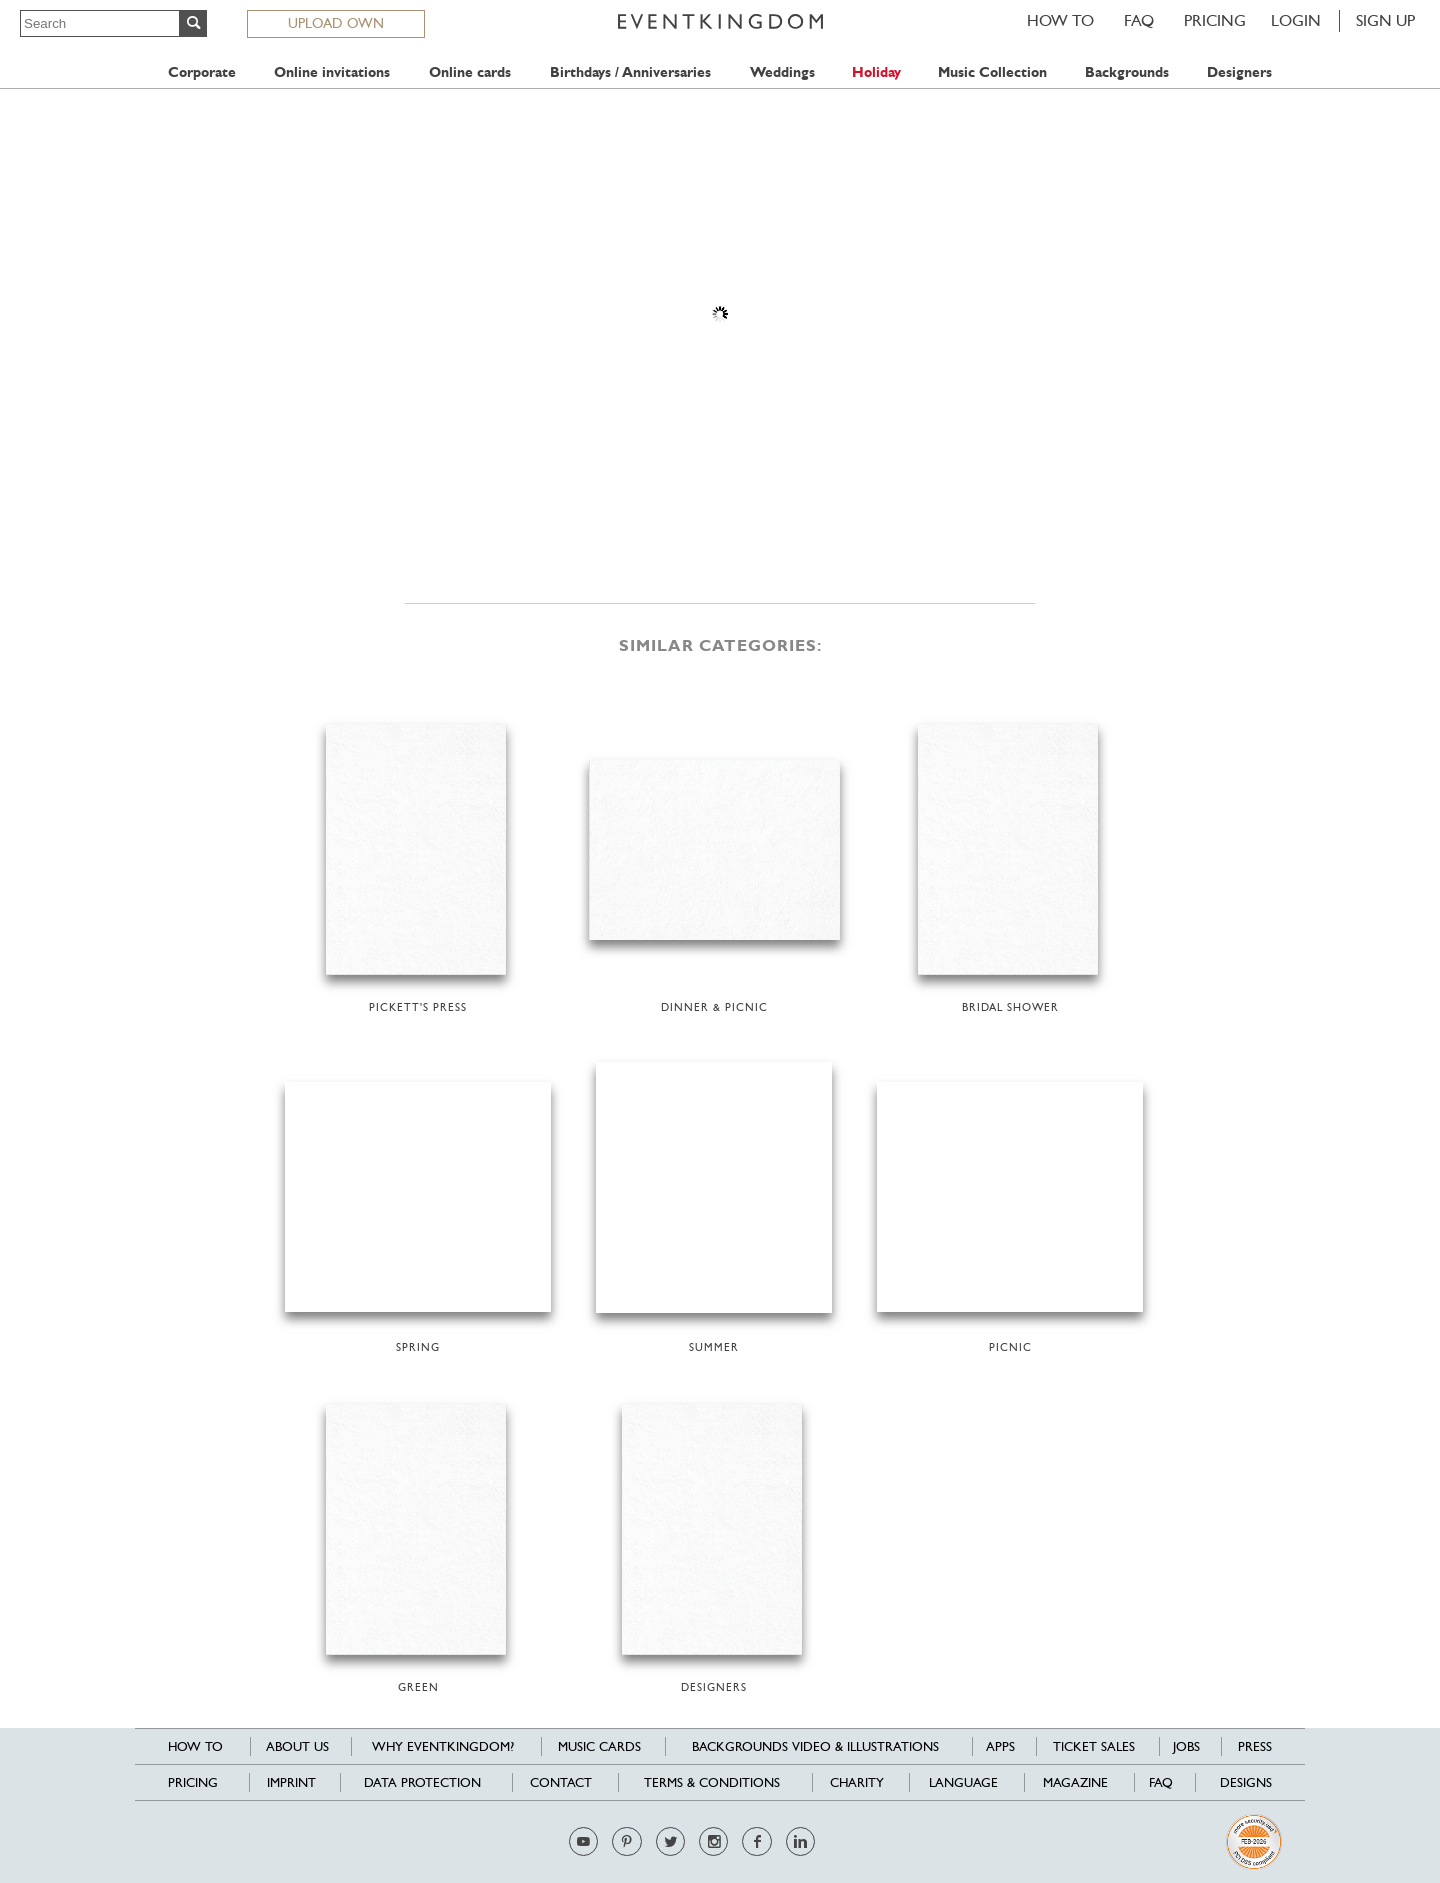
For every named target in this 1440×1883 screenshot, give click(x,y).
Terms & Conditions (712, 1782)
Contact (561, 1782)
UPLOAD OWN (336, 23)
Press (1255, 1746)
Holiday (876, 72)
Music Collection (992, 72)
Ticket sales (1094, 1746)
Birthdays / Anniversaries (630, 72)
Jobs (1186, 1746)
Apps (1000, 1746)
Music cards (599, 1746)
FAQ (1139, 20)
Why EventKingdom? (443, 1746)
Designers (1239, 72)
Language (963, 1782)
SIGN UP (1385, 20)
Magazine (1075, 1782)
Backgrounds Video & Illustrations (815, 1746)
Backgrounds (1127, 72)
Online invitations (332, 72)
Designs (1246, 1782)
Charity (857, 1782)
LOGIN (1296, 20)
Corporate (202, 72)
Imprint (291, 1782)
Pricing (1215, 20)
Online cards (470, 72)
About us (297, 1746)
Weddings (782, 72)
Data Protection (422, 1782)
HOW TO (1060, 20)
